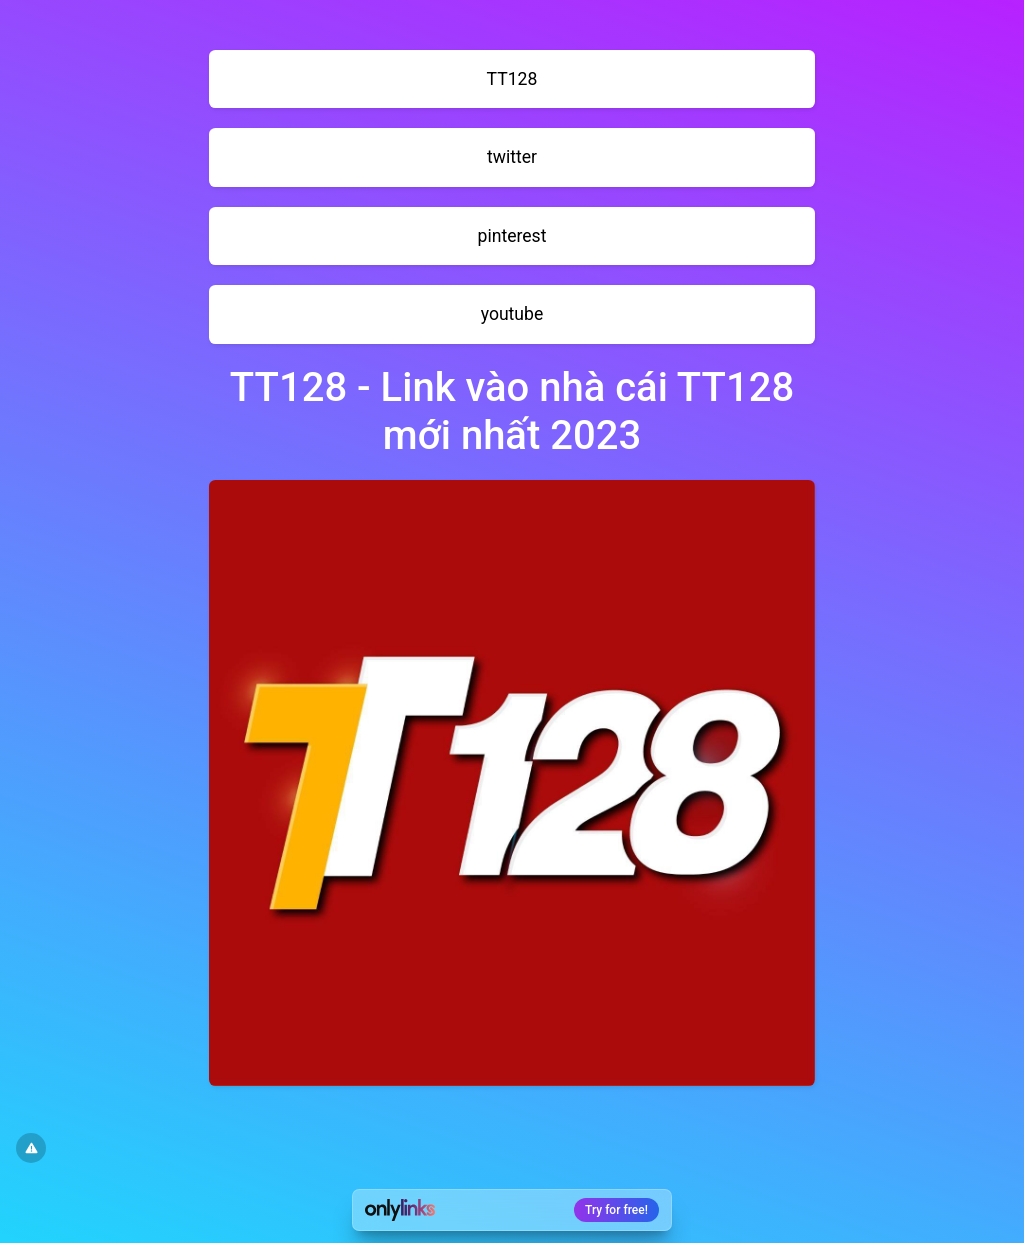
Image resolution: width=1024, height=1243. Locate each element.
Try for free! (616, 1210)
